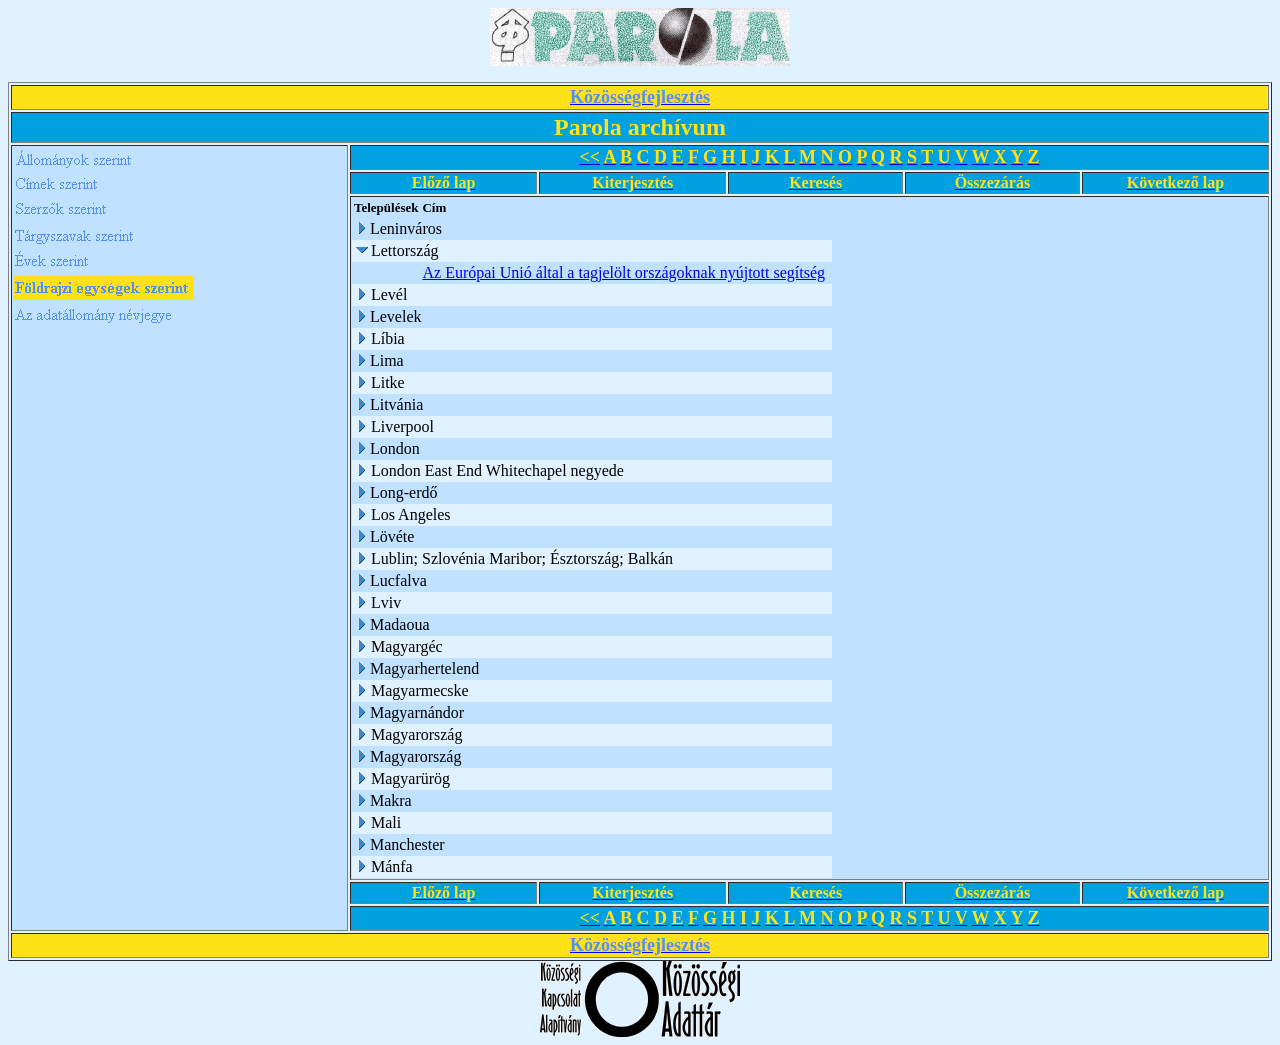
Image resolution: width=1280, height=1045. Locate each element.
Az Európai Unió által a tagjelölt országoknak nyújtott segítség (623, 272)
